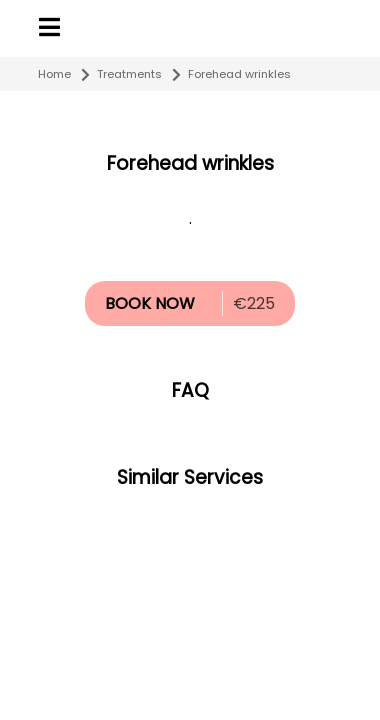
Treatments (129, 74)
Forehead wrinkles (239, 74)
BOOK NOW (150, 303)
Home (54, 74)
